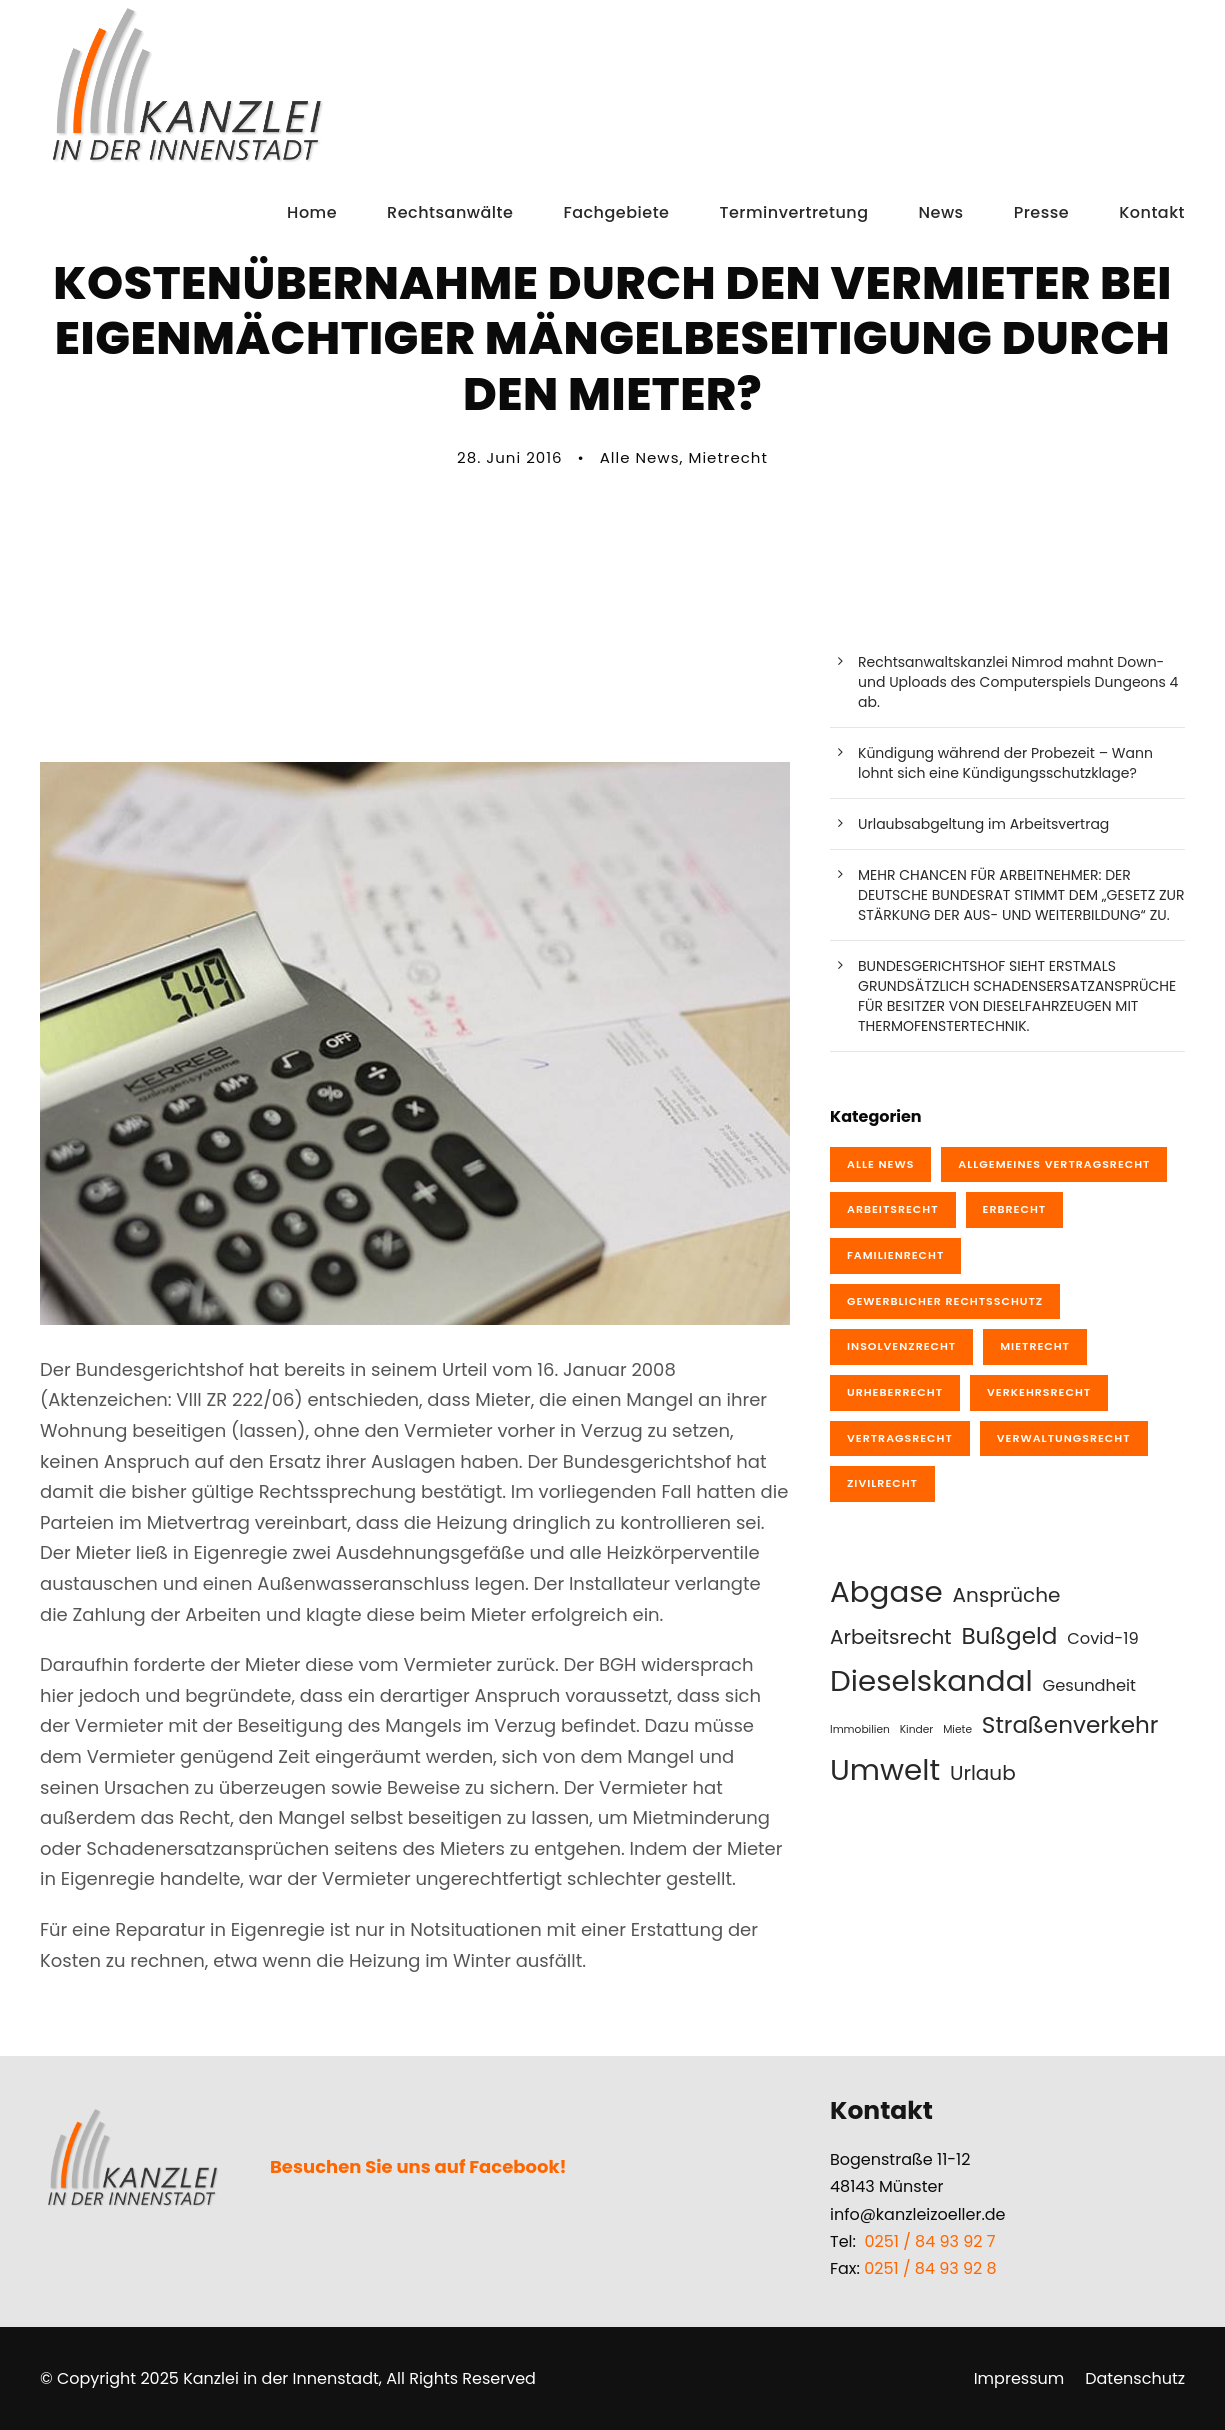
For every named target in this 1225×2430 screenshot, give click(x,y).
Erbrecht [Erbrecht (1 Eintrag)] (1015, 1209)
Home (312, 212)
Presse (1042, 212)
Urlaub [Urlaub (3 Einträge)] (983, 1773)
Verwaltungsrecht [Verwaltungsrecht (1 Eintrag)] (1064, 1438)
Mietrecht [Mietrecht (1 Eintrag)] (1035, 1346)
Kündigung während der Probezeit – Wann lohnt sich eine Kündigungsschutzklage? (1005, 763)
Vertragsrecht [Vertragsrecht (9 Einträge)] (900, 1438)
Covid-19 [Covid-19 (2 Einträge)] (1102, 1638)
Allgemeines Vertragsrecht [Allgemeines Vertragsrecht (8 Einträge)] (1054, 1164)
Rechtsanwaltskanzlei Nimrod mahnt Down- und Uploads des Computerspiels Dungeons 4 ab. (1018, 682)
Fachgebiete (616, 212)
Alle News (640, 457)
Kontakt (1152, 212)
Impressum (1019, 2378)
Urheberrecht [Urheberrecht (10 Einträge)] (895, 1392)
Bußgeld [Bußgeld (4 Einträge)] (1009, 1636)
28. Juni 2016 (509, 457)
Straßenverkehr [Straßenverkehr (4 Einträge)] (1070, 1725)
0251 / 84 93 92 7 (929, 2241)
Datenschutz (1135, 2378)
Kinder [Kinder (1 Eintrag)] (917, 1729)
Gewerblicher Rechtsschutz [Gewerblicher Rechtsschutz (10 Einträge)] (945, 1301)
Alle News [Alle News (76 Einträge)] (880, 1164)
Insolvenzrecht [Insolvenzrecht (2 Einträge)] (901, 1346)
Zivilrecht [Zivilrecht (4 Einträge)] (882, 1483)
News (941, 212)
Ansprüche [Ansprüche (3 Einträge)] (1007, 1595)
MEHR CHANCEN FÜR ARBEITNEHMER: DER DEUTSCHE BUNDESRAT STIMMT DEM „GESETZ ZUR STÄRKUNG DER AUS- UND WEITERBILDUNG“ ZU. (1021, 895)
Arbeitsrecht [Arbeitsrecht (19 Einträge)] (893, 1209)
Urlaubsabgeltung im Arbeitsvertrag (983, 824)
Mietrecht (728, 457)
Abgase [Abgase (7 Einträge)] (886, 1591)
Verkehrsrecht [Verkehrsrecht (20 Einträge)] (1039, 1392)
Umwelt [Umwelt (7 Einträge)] (885, 1769)
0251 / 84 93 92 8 (930, 2268)
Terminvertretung (793, 212)
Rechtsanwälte (450, 212)
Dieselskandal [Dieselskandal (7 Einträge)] (931, 1680)
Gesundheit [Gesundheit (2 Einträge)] (1089, 1685)
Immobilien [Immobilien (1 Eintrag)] (860, 1729)
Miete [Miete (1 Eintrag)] (957, 1729)
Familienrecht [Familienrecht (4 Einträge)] (895, 1255)
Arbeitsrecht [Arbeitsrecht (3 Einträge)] (891, 1637)
